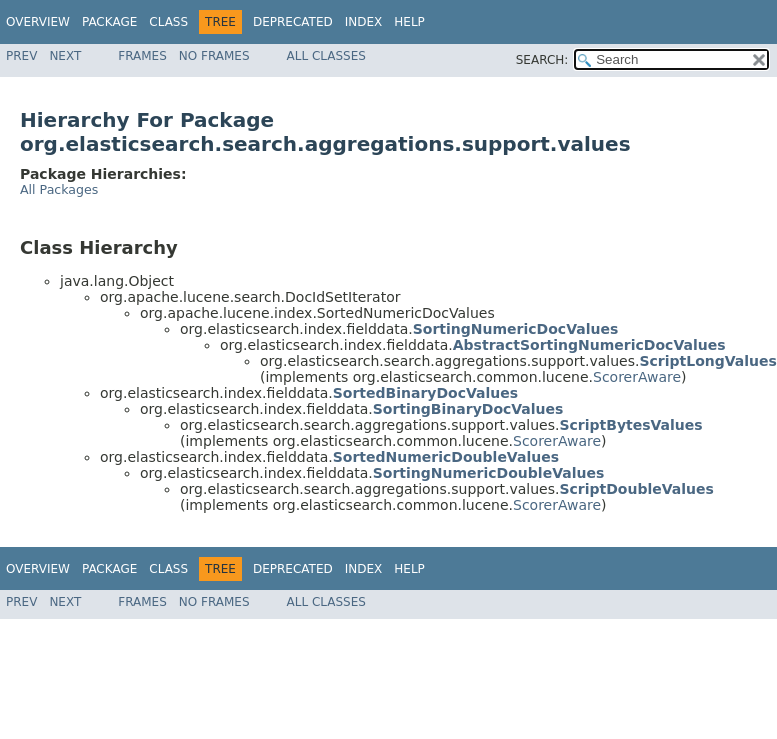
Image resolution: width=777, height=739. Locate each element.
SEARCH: (542, 60)
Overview (38, 22)
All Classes (326, 56)
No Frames (214, 56)
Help (409, 22)
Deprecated (293, 22)
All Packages (59, 189)
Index (364, 22)
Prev (21, 56)
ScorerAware (637, 377)
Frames (142, 56)
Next (65, 56)
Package (109, 22)
